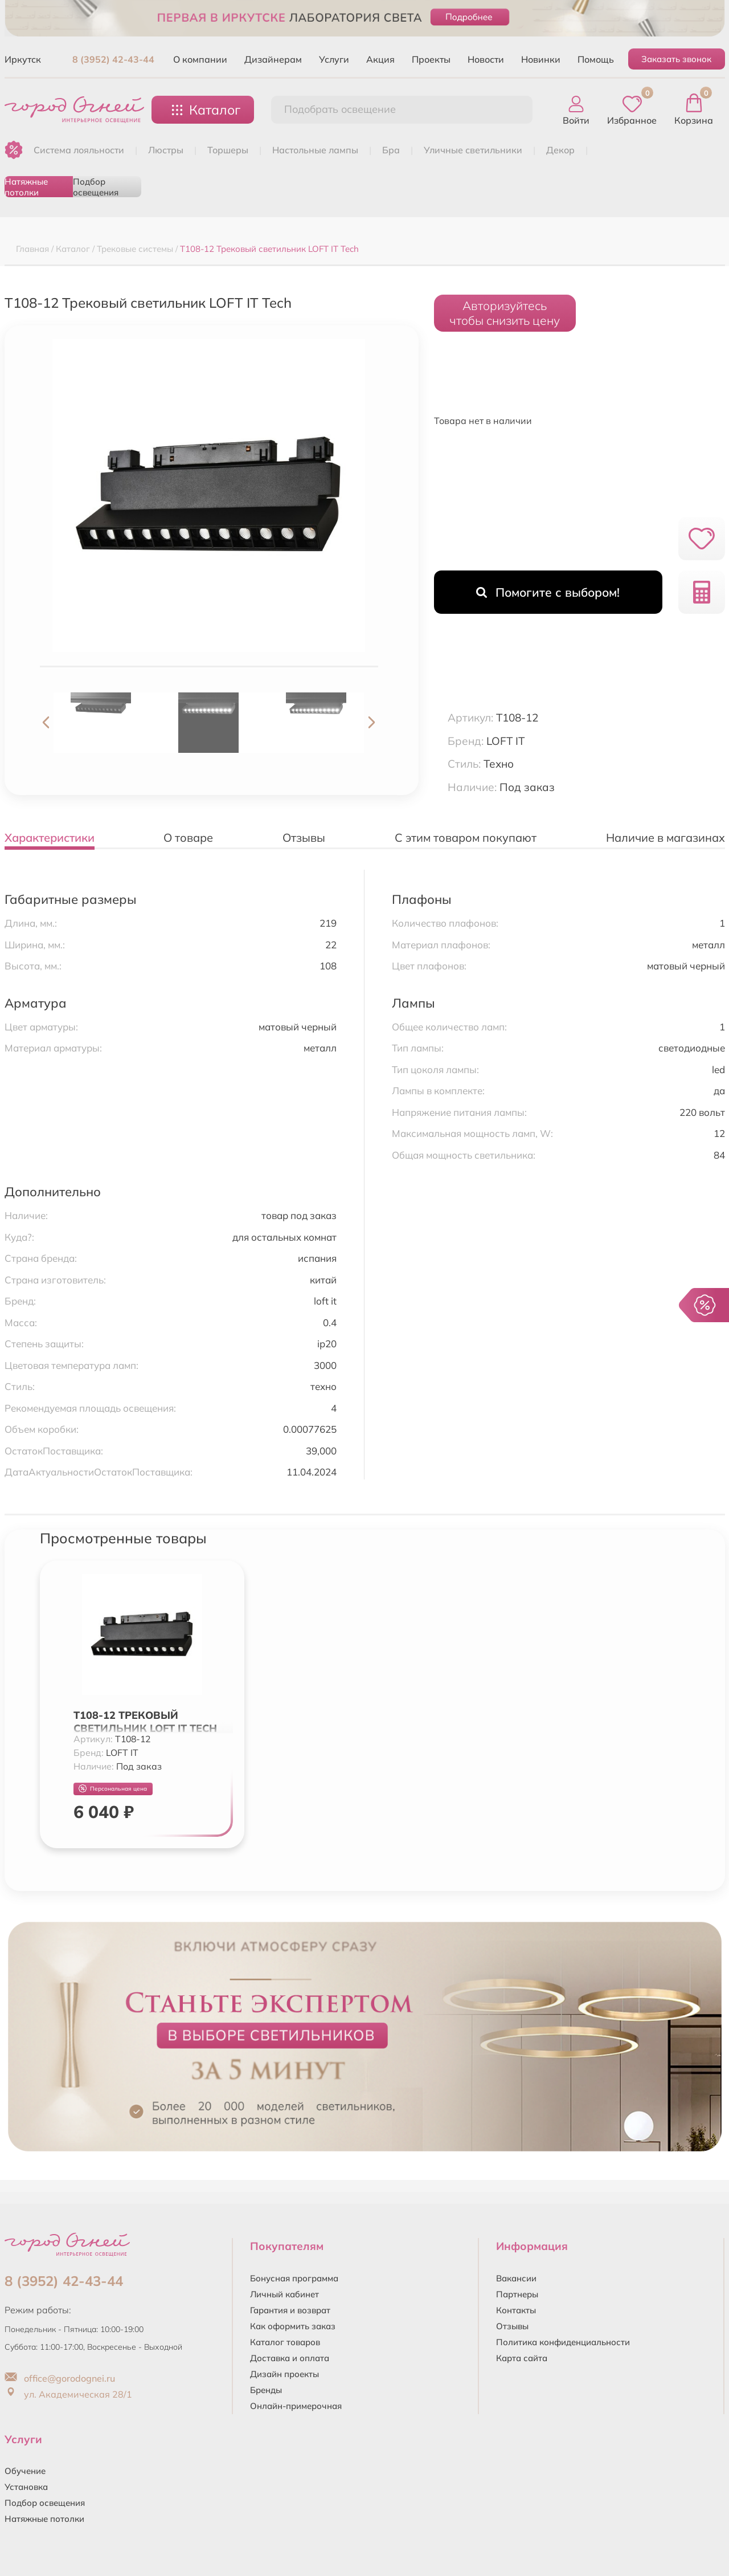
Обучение (25, 2470)
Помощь (596, 59)
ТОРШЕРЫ (227, 150)
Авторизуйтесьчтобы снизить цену (504, 313)
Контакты (516, 2310)
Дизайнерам (273, 59)
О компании (200, 59)
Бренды (266, 2390)
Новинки (540, 59)
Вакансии (516, 2278)
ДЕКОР (560, 150)
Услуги (334, 59)
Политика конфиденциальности (563, 2342)
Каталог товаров (285, 2342)
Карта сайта (521, 2358)
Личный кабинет (284, 2294)
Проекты (431, 59)
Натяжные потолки (26, 186)
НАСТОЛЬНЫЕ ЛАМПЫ (315, 150)
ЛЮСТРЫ (165, 150)
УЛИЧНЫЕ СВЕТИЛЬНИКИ (473, 150)
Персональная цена (113, 1788)
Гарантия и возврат (290, 2310)
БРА (391, 150)
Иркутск (23, 59)
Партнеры (517, 2294)
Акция (380, 59)
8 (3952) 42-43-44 (113, 59)
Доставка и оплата (289, 2358)
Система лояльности (79, 150)
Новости (486, 59)
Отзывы (512, 2326)
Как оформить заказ (292, 2326)
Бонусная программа (294, 2278)
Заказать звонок (676, 59)
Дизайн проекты (284, 2374)
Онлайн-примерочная (296, 2405)
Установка (26, 2486)
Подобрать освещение (340, 109)
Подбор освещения (95, 186)
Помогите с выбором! (548, 592)
